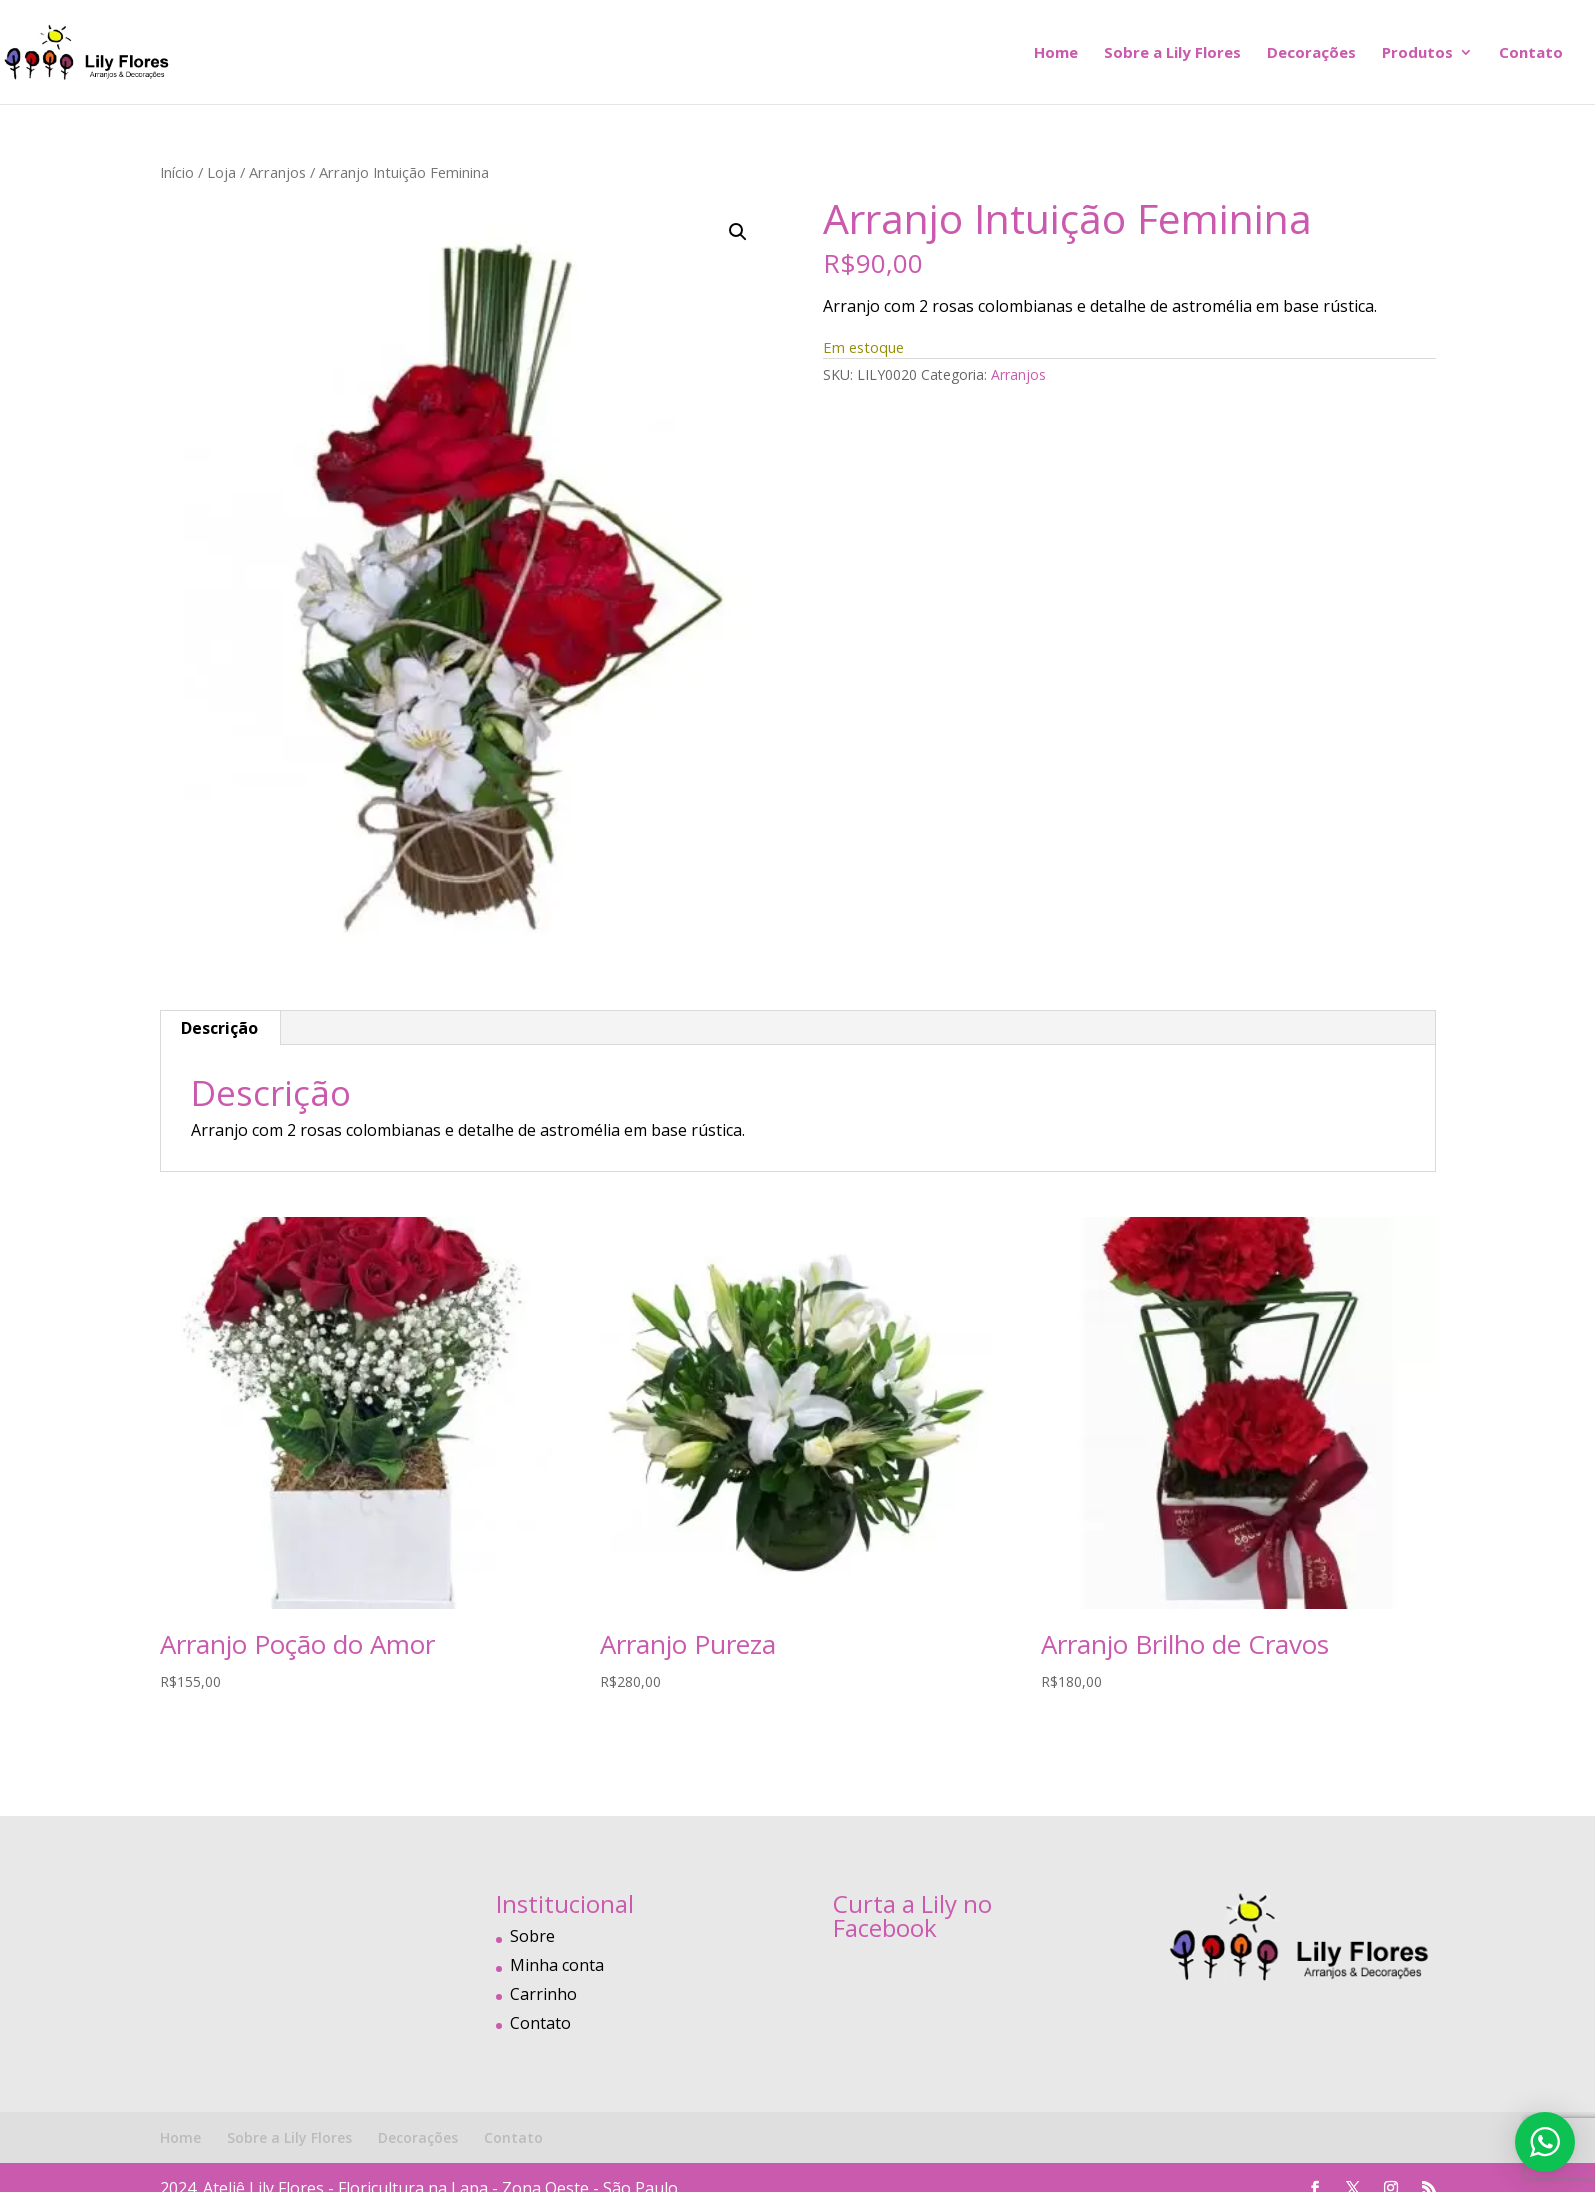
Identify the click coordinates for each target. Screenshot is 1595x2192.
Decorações (1311, 53)
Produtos (1417, 53)
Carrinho (543, 1994)
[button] (738, 232)
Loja (221, 172)
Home (1056, 53)
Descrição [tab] (219, 1028)
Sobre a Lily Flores (1172, 53)
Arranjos (277, 172)
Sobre (532, 1936)
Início (177, 172)
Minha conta (557, 1965)
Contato (1531, 53)
